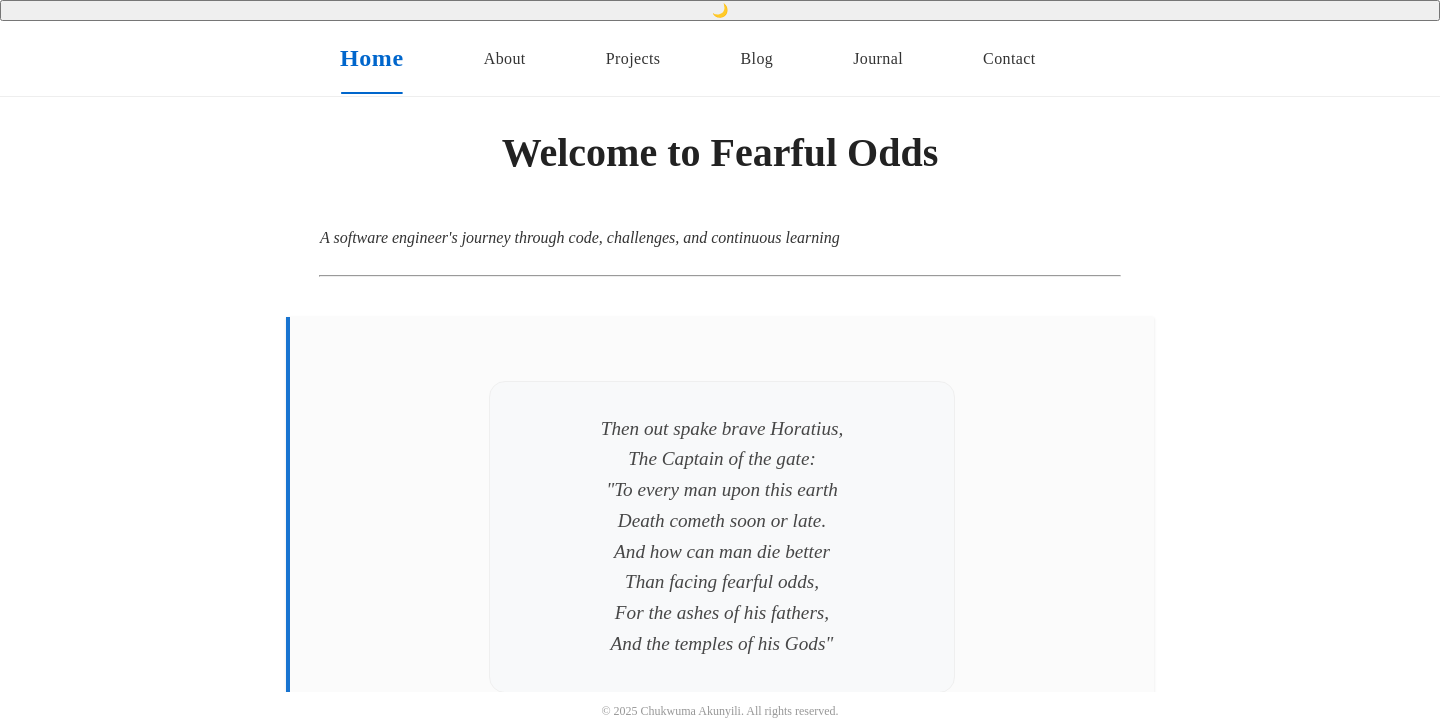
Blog (756, 58)
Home (372, 58)
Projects (633, 58)
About (505, 58)
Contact (1009, 58)
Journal (878, 58)
